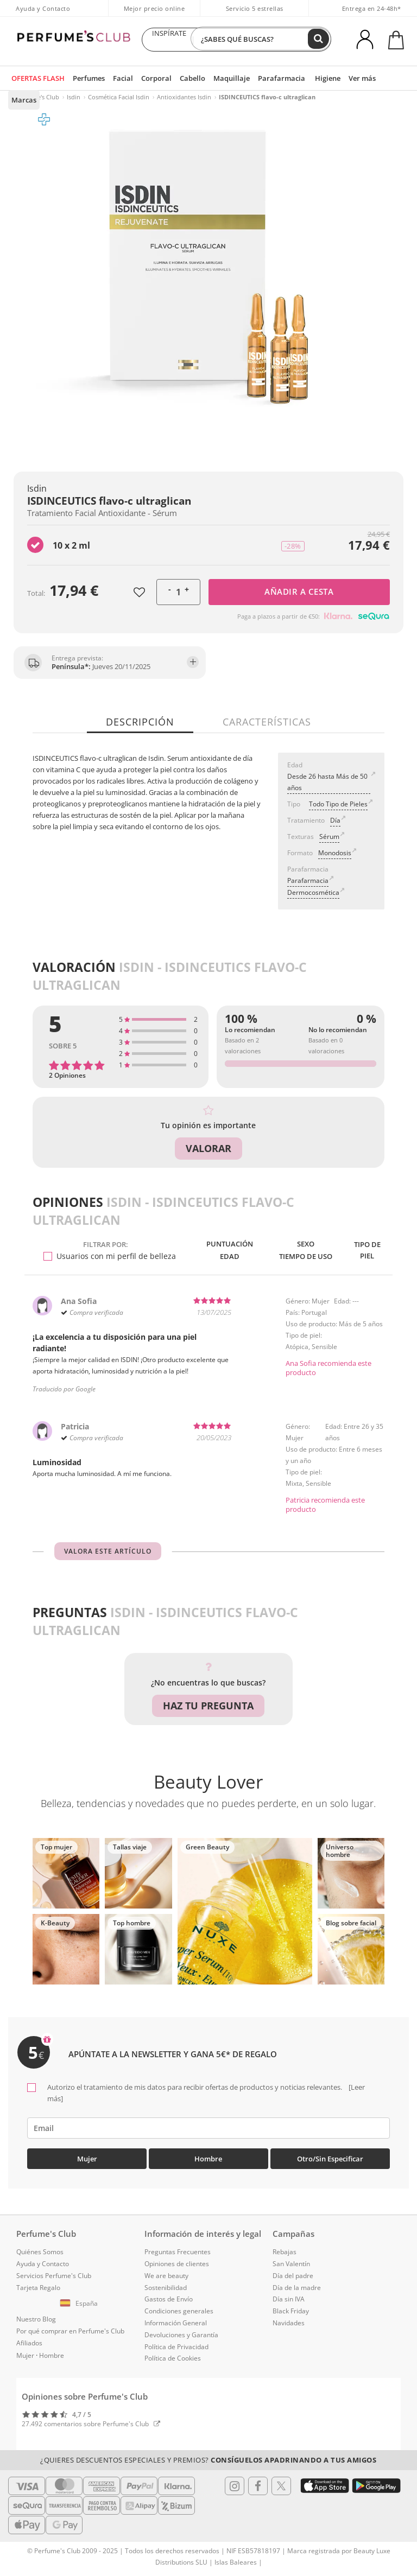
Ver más (344, 78)
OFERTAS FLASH (37, 78)
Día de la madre (297, 2288)
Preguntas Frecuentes (177, 2253)
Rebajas (284, 2253)
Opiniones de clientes (176, 2265)
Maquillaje (221, 78)
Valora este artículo (107, 1556)
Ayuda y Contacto (43, 8)
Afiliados (29, 2344)
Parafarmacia (268, 78)
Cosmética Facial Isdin (118, 97)
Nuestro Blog (36, 2320)
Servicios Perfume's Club (53, 2277)
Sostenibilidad (165, 2288)
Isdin (73, 97)
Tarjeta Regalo (38, 2288)
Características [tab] (265, 721)
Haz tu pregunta (208, 1711)
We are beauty (166, 2277)
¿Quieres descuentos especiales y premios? (208, 2461)
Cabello (185, 78)
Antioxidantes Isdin (184, 97)
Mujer (87, 2160)
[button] (80, 2305)
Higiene (311, 78)
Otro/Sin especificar (330, 2160)
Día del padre (293, 2277)
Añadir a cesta (298, 591)
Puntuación (224, 1244)
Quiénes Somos (40, 2253)
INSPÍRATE (168, 39)
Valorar (208, 1148)
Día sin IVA (289, 2300)
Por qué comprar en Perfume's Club (70, 2332)
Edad (224, 1259)
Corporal (151, 78)
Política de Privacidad (176, 2347)
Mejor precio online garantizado (154, 14)
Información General (175, 2324)
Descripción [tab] (142, 721)
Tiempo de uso (301, 1259)
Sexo (301, 1244)
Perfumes (87, 78)
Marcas (378, 78)
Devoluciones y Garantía (181, 2336)
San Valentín (291, 2265)
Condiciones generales (178, 2312)
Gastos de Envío (168, 2300)
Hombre (208, 2160)
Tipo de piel (366, 1252)
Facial (120, 78)
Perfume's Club (37, 97)
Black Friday (291, 2312)
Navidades (289, 2324)
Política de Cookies (172, 2359)
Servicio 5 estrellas (254, 8)
